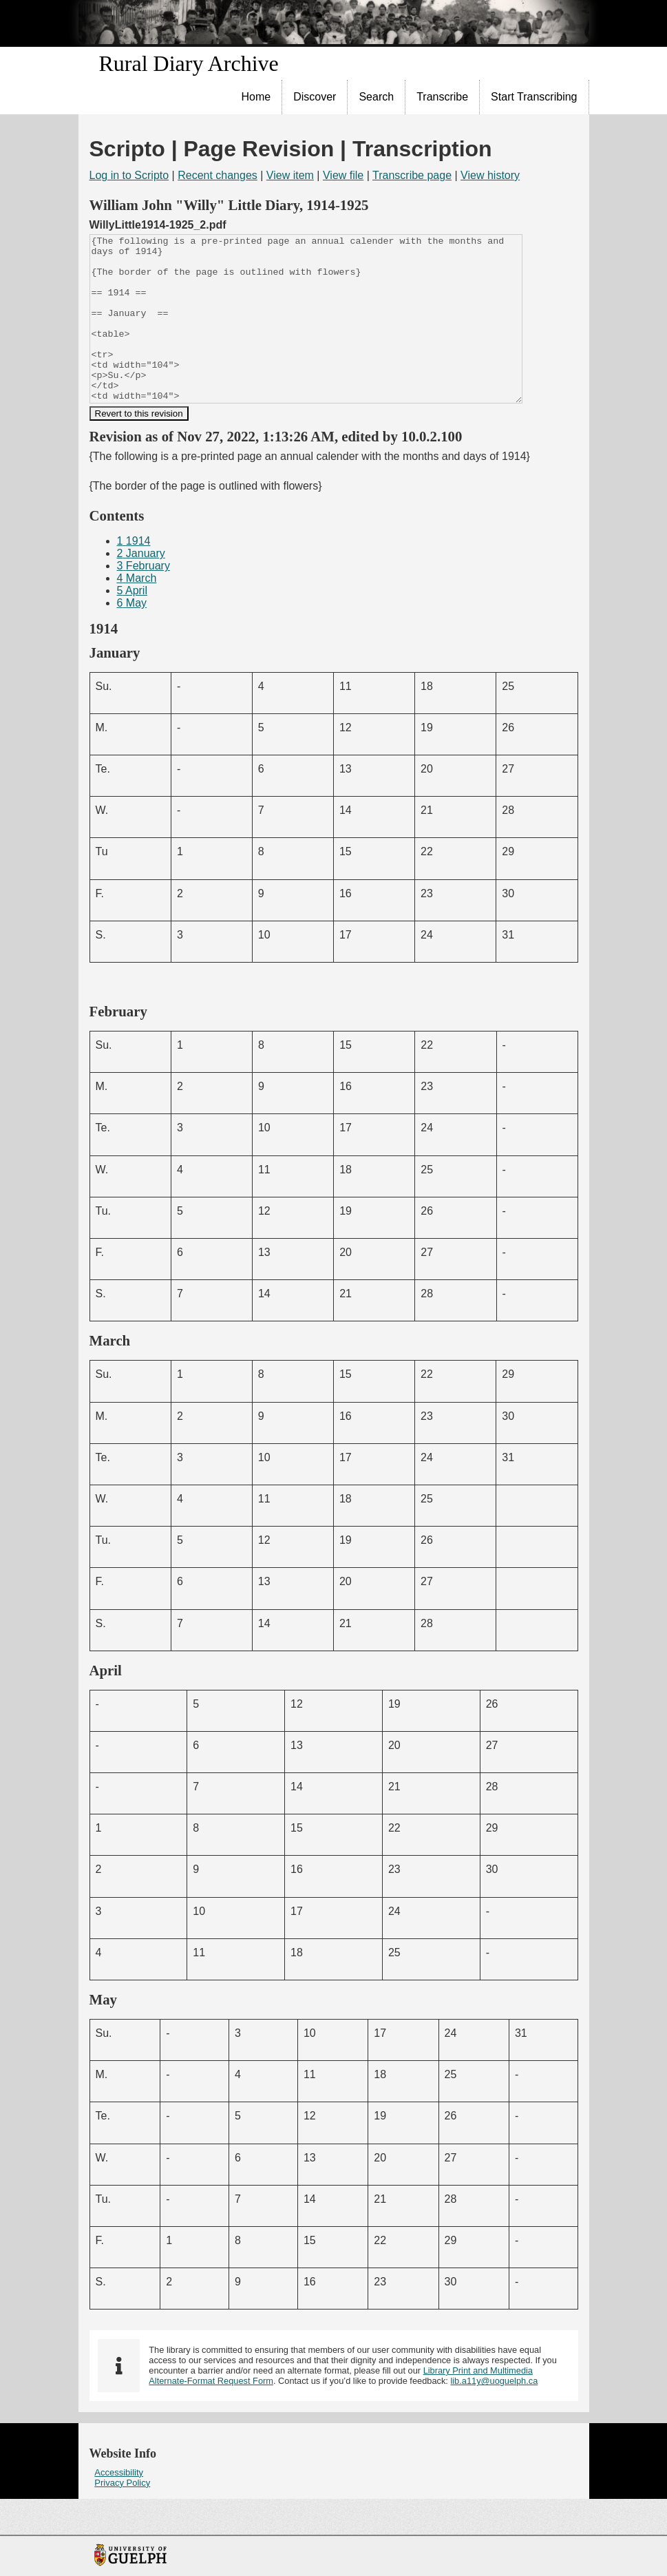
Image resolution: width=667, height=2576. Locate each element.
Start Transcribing (534, 97)
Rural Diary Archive (189, 63)
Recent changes (217, 175)
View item (290, 175)
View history (490, 175)
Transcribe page (412, 175)
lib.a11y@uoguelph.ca (494, 2414)
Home (256, 97)
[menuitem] (257, 97)
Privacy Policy (122, 2516)
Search (376, 97)
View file (343, 175)
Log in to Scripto (129, 175)
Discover (314, 97)
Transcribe (442, 97)
